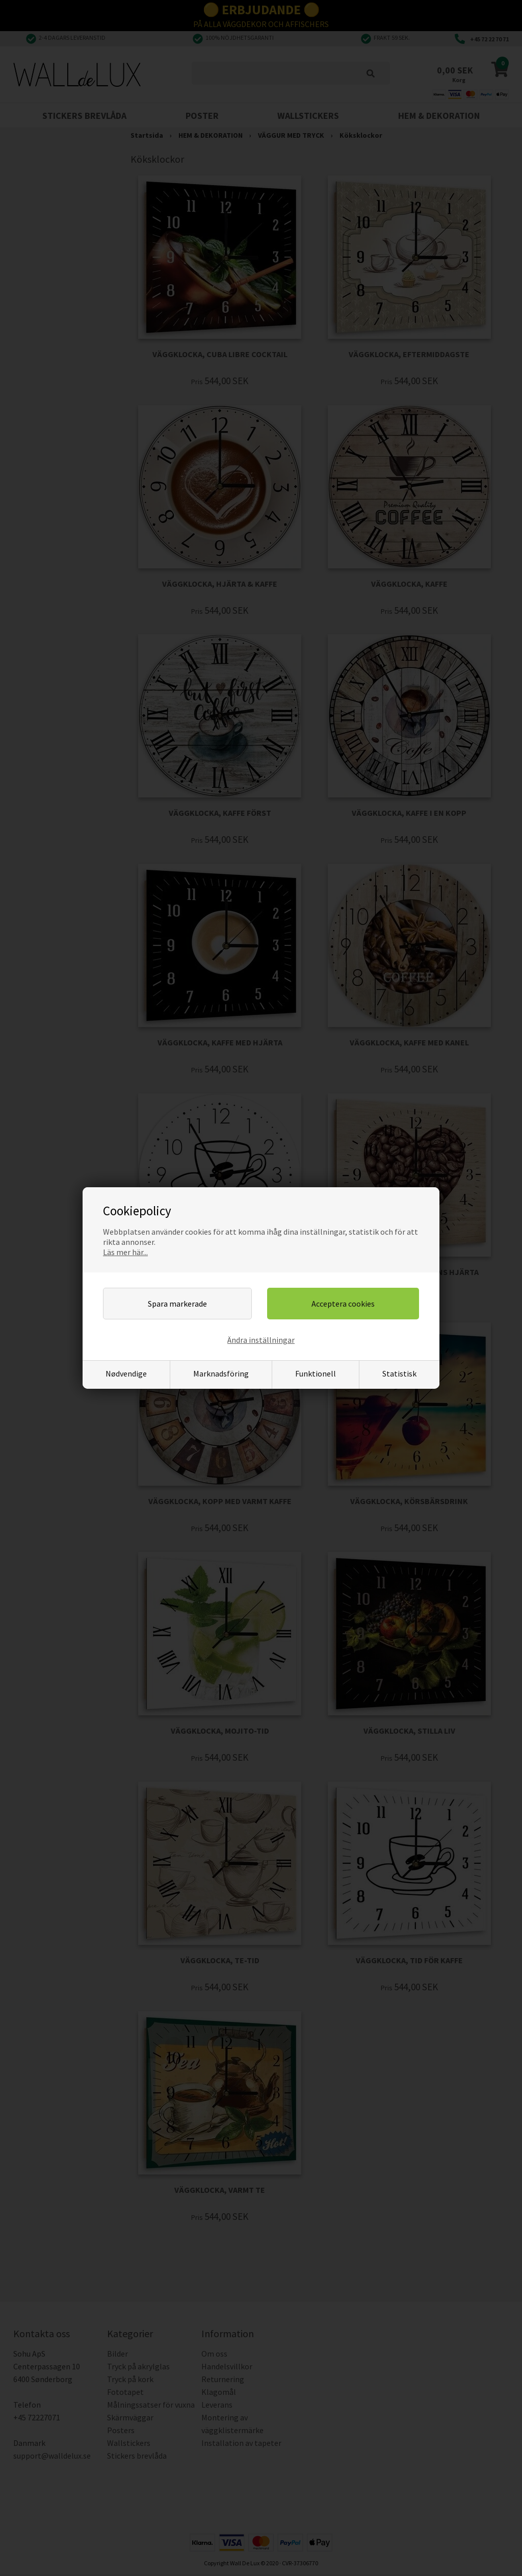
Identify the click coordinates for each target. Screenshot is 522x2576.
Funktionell (315, 1373)
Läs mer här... (125, 1252)
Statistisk (399, 1373)
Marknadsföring (221, 1373)
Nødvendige (126, 1373)
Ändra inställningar (261, 1340)
